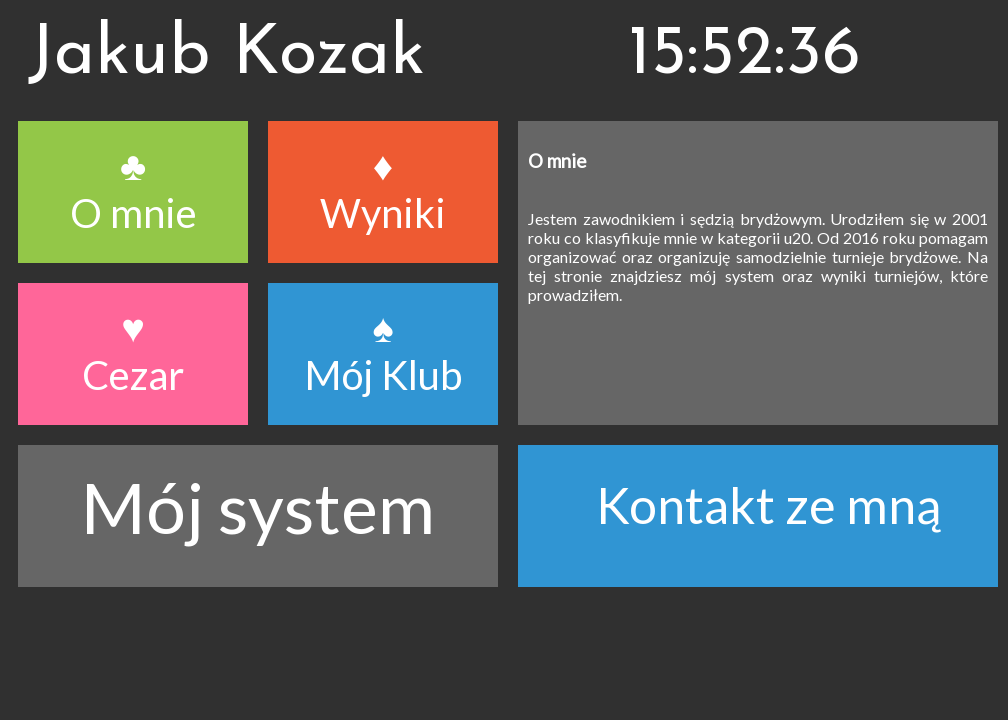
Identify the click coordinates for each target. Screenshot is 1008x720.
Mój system (258, 507)
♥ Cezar (133, 351)
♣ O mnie (133, 189)
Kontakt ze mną (768, 505)
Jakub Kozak (226, 55)
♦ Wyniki (383, 189)
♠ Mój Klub (383, 351)
